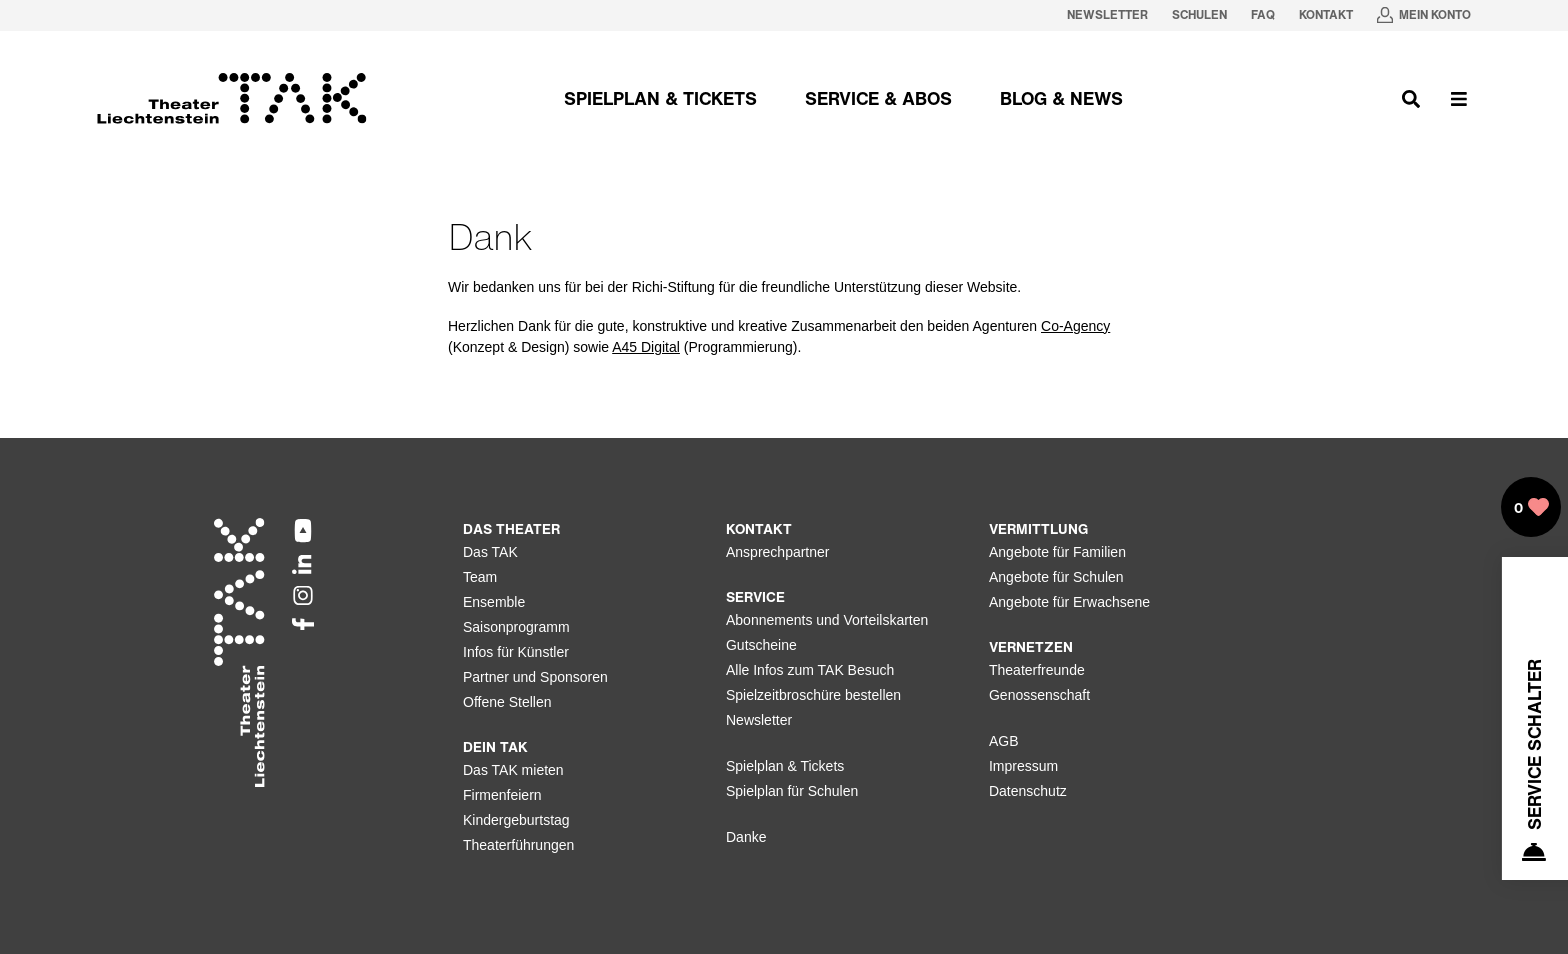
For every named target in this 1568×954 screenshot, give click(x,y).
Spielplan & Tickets (785, 766)
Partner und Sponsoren (535, 677)
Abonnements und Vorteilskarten (827, 620)
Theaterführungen (518, 845)
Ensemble (494, 602)
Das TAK (490, 552)
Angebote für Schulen (1056, 577)
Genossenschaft (1039, 695)
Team (480, 577)
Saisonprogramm (516, 627)
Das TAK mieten (513, 770)
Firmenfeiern (502, 795)
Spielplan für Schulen (792, 791)
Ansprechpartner (778, 552)
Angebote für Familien (1057, 552)
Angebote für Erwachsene (1069, 602)
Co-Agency (1075, 326)
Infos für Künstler (516, 652)
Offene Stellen (507, 702)
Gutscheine (761, 645)
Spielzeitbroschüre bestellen (813, 695)
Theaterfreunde (1037, 670)
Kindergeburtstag (516, 820)
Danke (746, 837)
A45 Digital (646, 347)
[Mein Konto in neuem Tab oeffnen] (1424, 15)
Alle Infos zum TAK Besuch (810, 670)
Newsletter (759, 720)
